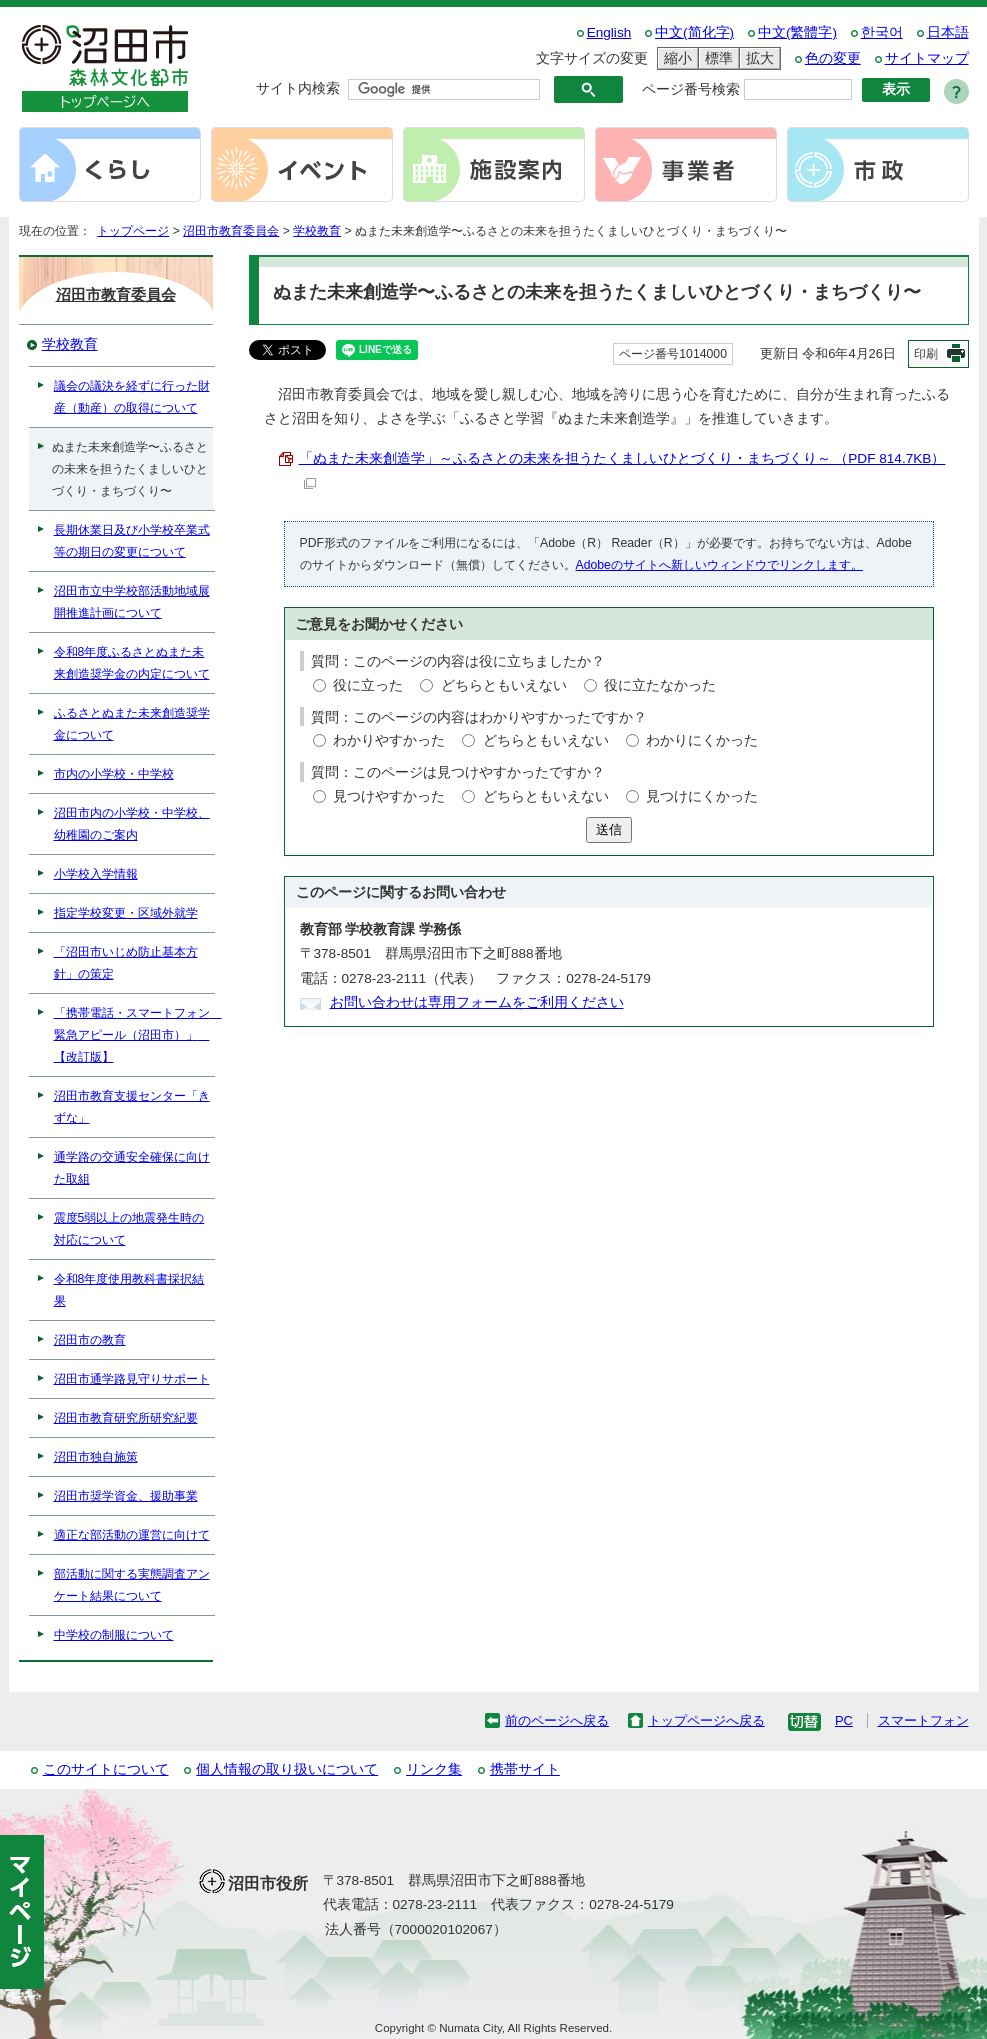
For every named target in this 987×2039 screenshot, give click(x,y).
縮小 (675, 58)
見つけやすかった (389, 796)
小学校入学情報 (96, 874)
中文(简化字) (694, 32)
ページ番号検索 (691, 89)
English (609, 32)
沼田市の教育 (90, 1340)
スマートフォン (923, 1720)
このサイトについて (106, 1769)
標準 (716, 58)
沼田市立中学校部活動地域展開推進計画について (132, 602)
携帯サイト (525, 1769)
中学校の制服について (114, 1635)
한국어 (882, 32)
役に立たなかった (660, 685)
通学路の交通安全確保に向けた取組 (132, 1168)
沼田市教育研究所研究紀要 (126, 1418)
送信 (609, 829)
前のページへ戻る (557, 1720)
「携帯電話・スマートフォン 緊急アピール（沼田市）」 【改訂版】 (134, 1035)
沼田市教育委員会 (231, 231)
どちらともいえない (504, 685)
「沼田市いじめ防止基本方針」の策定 (126, 963)
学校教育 (317, 231)
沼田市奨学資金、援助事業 (126, 1496)
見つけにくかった (702, 796)
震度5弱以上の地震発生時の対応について (129, 1229)
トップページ (133, 231)
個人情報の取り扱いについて (287, 1769)
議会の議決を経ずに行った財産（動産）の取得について (132, 397)
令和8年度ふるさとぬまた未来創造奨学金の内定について (132, 663)
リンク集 (434, 1769)
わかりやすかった (389, 740)
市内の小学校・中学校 (114, 774)
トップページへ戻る (706, 1720)
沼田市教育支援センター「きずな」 (132, 1107)
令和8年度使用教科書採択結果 (129, 1290)
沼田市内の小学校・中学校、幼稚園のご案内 (132, 824)
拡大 (757, 58)
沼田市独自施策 (96, 1457)
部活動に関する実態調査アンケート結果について (132, 1585)
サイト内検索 (298, 88)
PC (844, 1720)
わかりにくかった (702, 740)
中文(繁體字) (797, 32)
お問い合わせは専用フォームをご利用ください (477, 1002)
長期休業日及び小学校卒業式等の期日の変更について (132, 541)
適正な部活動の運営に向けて (132, 1535)
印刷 (926, 354)
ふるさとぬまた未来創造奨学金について (132, 724)
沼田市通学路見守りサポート (132, 1379)
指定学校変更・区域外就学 (126, 913)
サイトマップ (927, 58)
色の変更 (833, 58)
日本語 (948, 32)
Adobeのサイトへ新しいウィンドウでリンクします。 (719, 565)
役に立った (368, 685)
